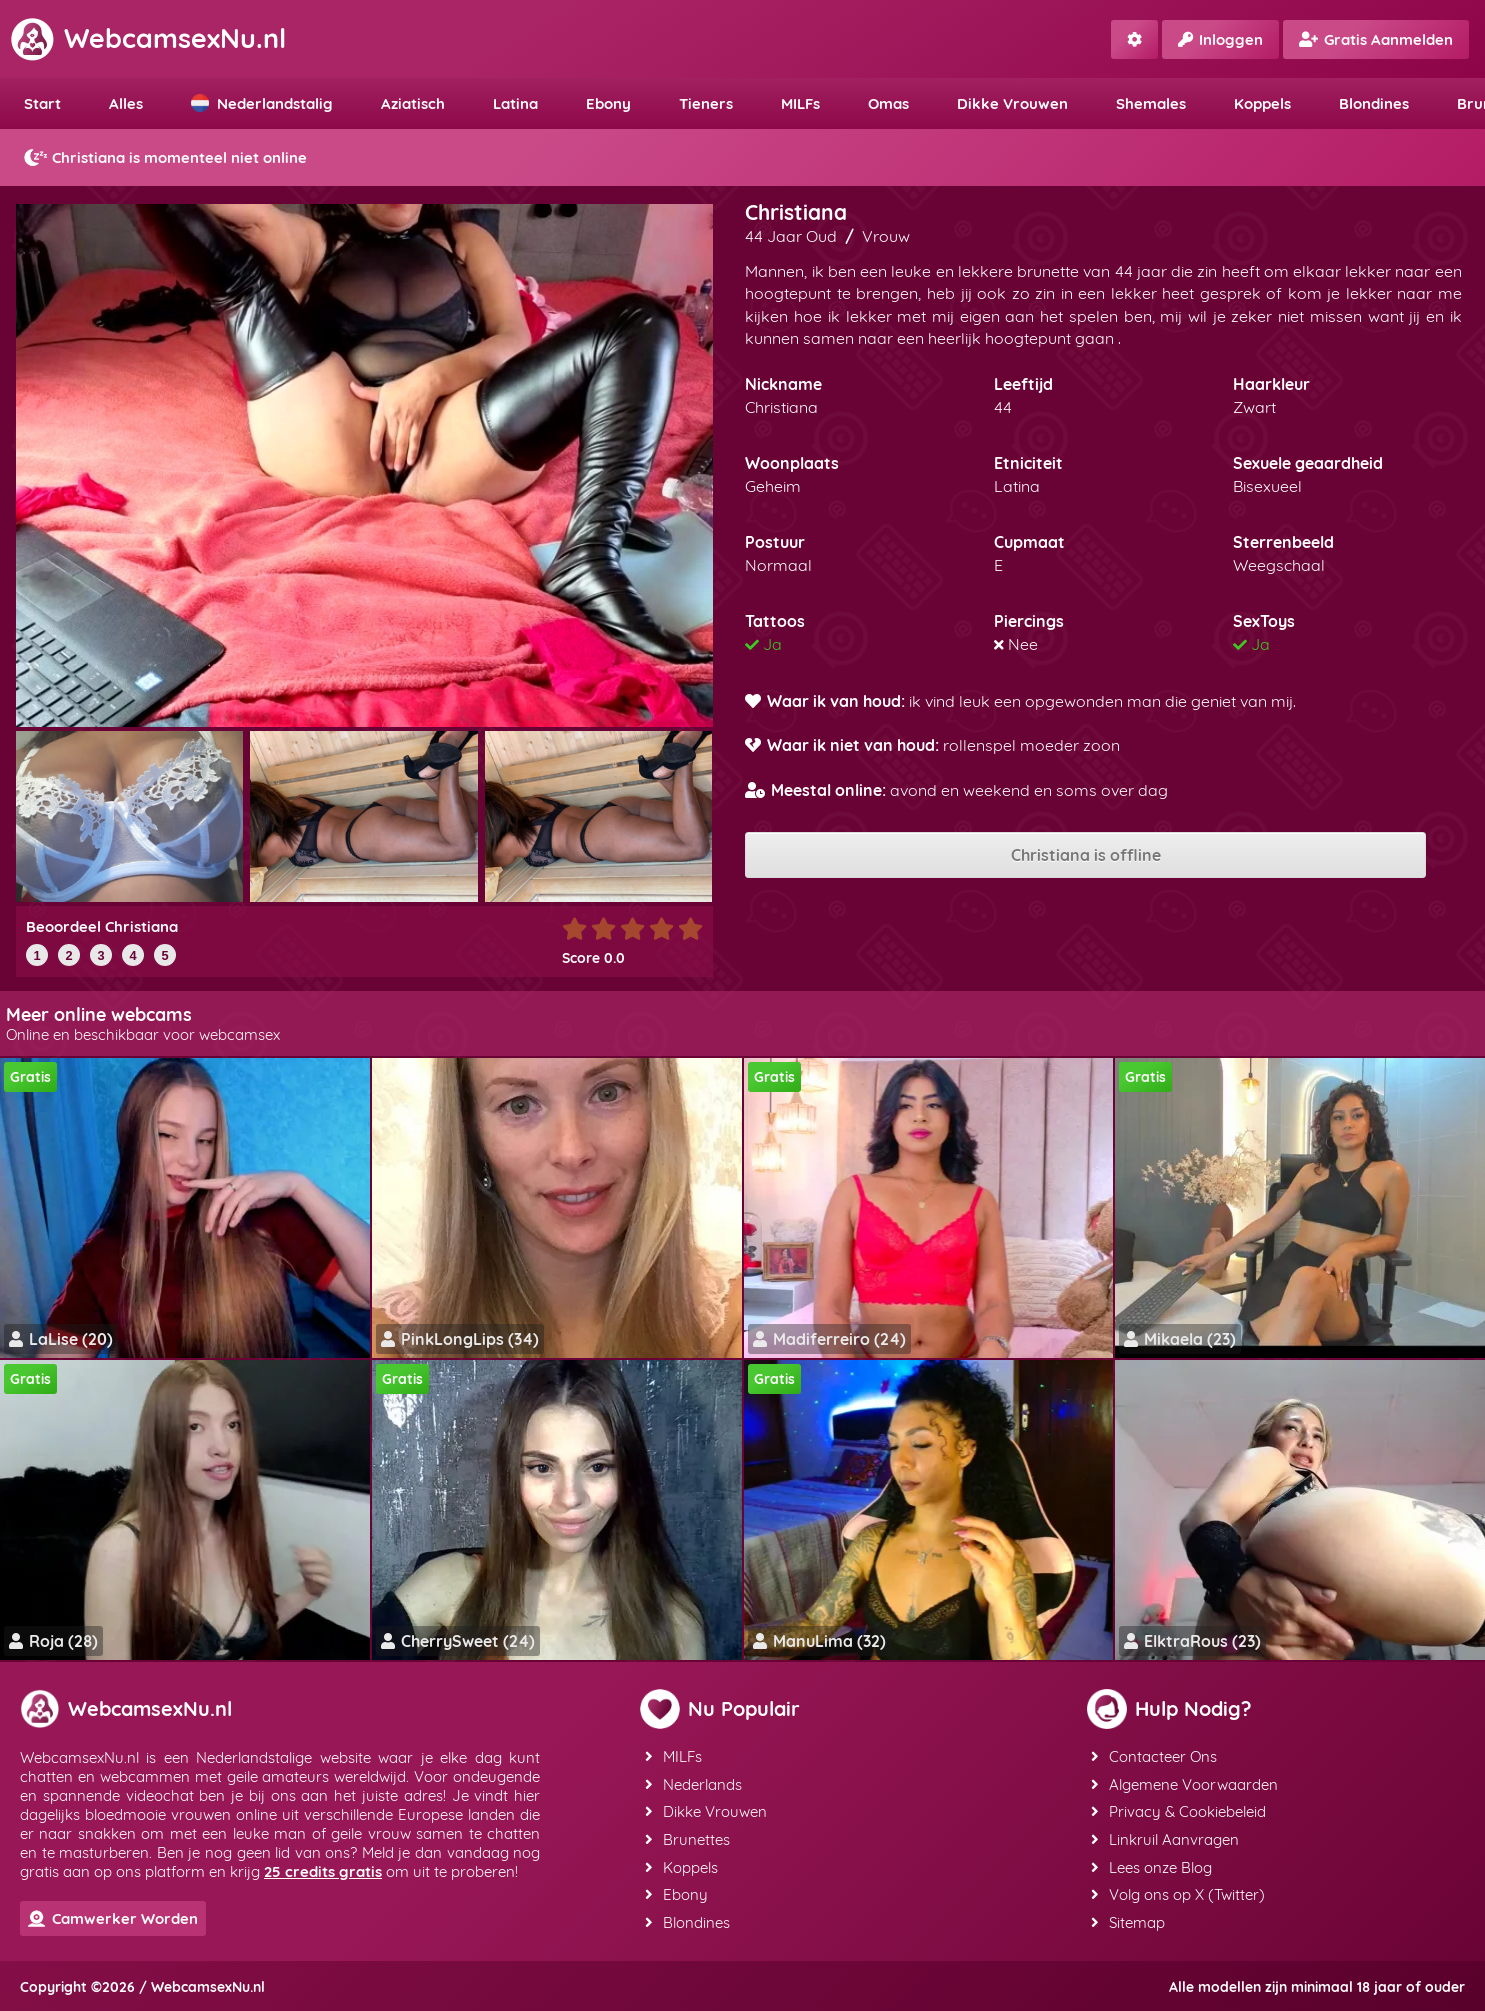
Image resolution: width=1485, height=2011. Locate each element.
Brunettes (686, 1837)
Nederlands (692, 1783)
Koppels (1262, 103)
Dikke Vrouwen (1012, 103)
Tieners (706, 103)
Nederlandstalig (262, 103)
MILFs (800, 103)
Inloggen (1220, 39)
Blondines (1374, 103)
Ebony (608, 103)
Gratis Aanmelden (1376, 39)
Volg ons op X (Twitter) (1178, 1891)
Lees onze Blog (1151, 1864)
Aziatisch (413, 103)
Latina (515, 103)
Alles (126, 103)
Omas (888, 103)
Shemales (1151, 103)
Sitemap (1128, 1918)
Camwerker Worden (113, 1918)
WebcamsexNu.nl (148, 38)
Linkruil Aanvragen (1165, 1837)
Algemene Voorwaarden (1184, 1783)
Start (42, 103)
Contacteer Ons (1154, 1756)
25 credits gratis (323, 1871)
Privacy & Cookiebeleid (1178, 1810)
